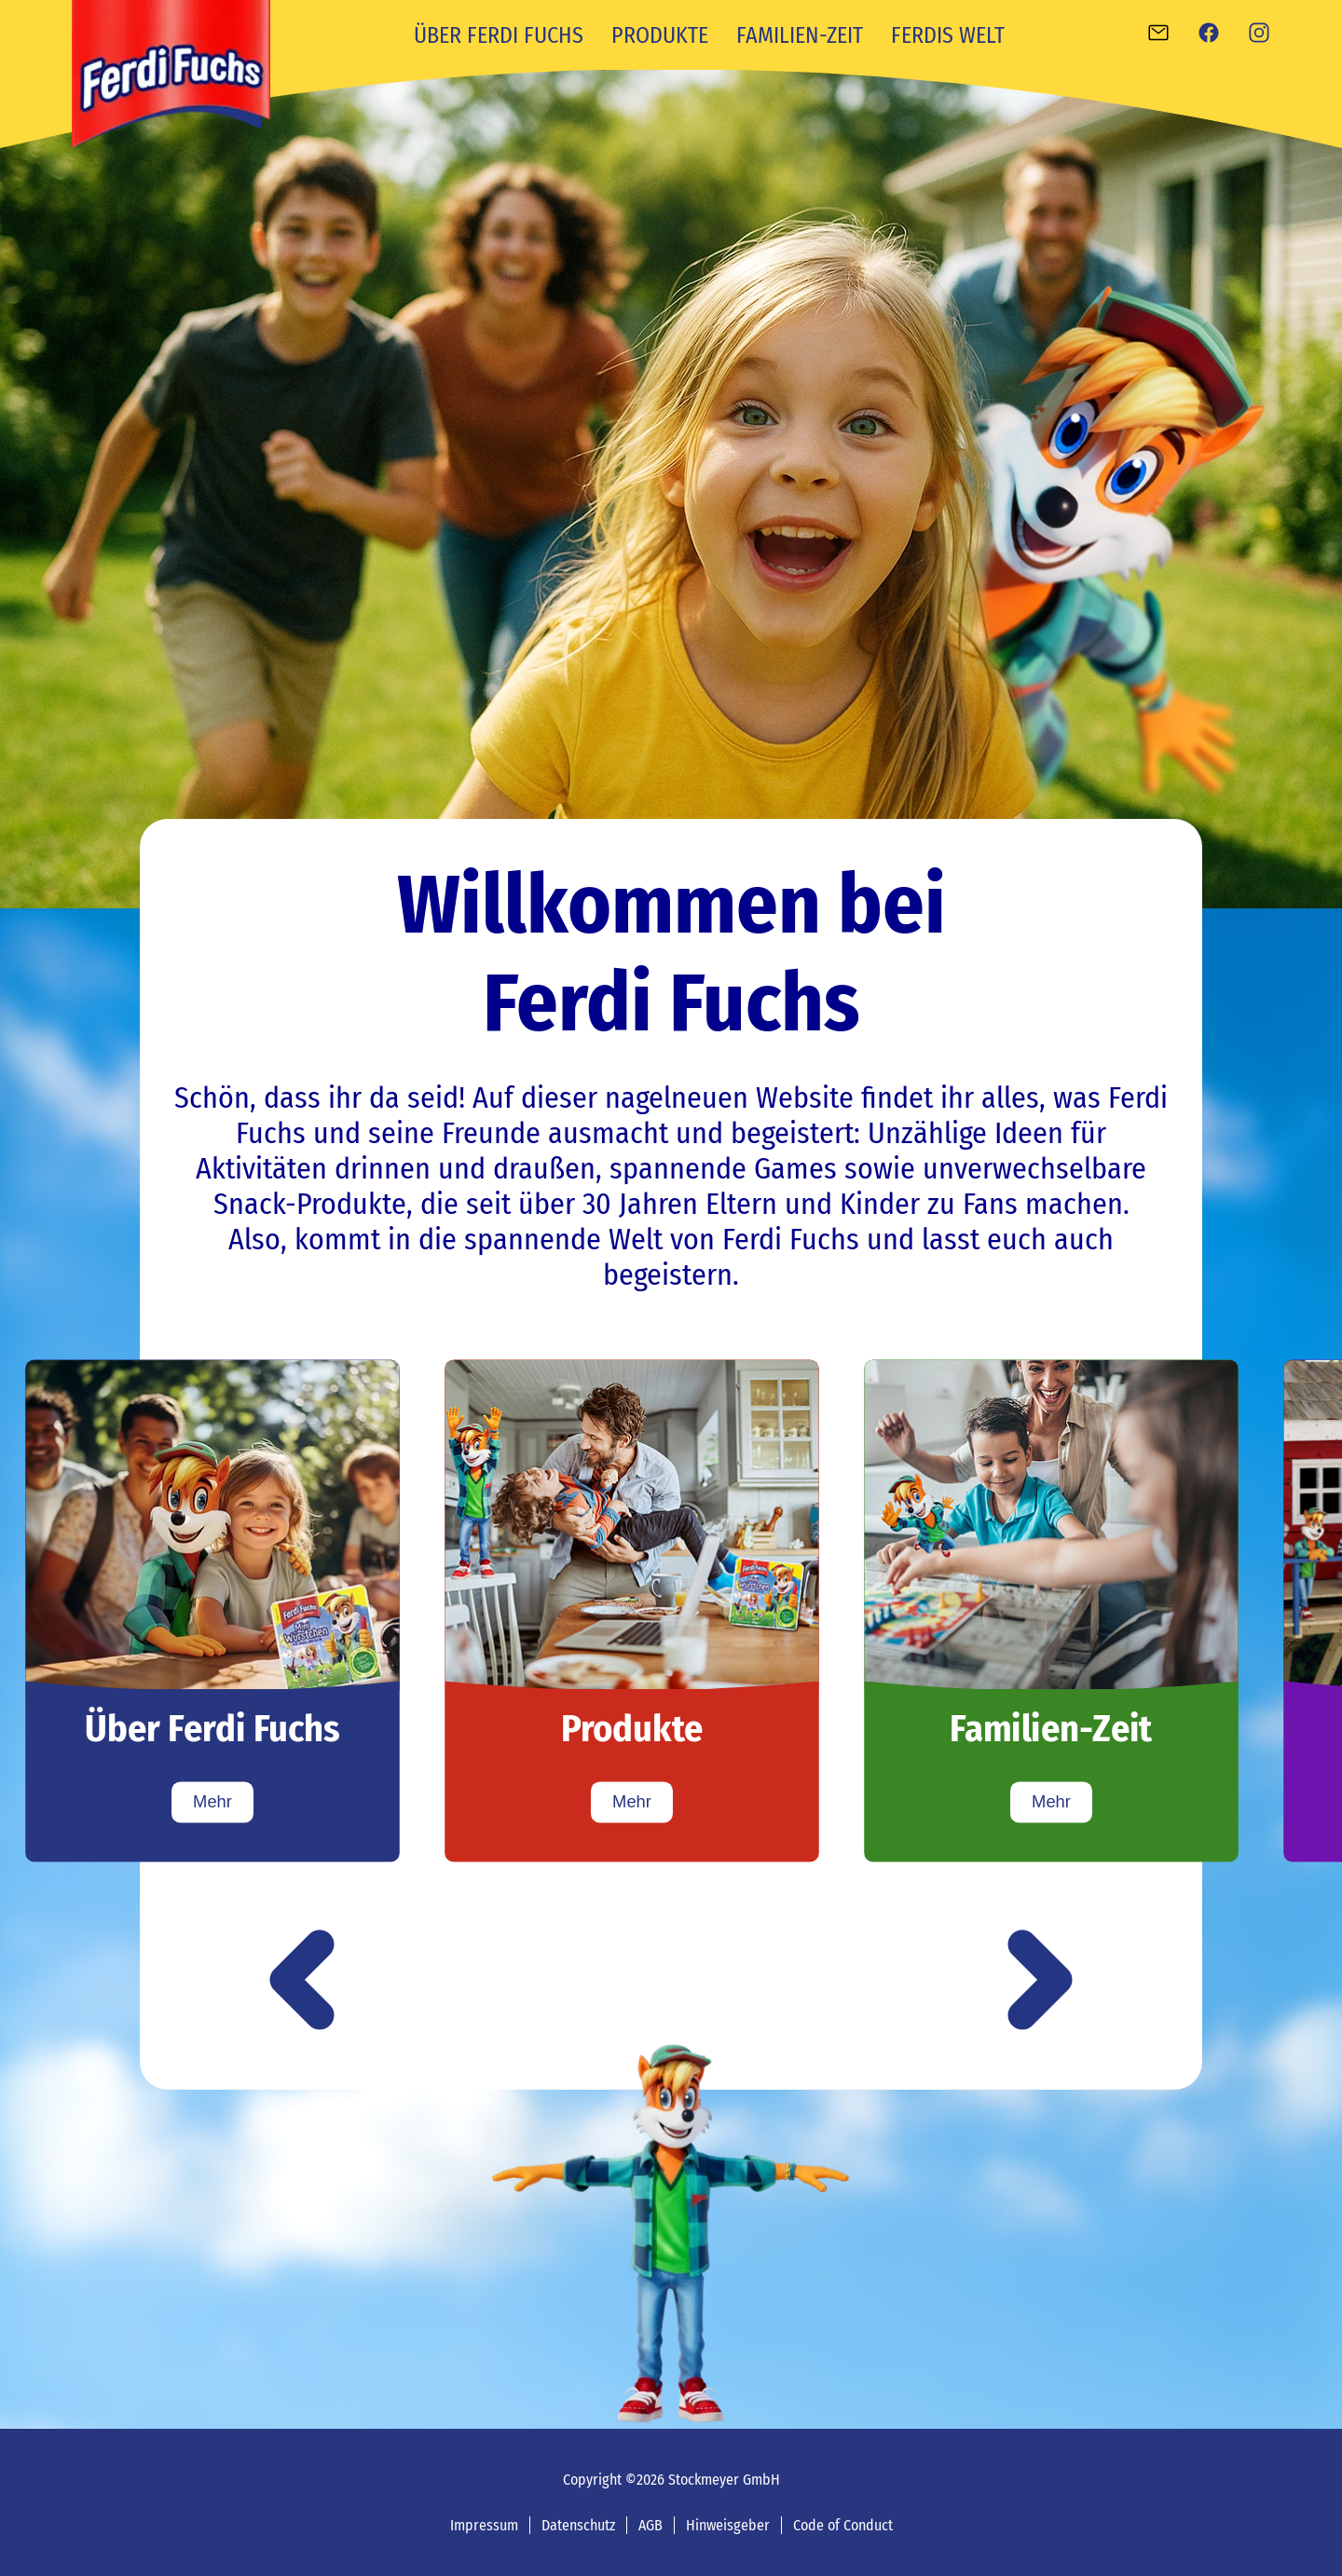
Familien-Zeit (799, 35)
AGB (650, 2525)
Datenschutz (578, 2525)
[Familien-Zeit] (1051, 1610)
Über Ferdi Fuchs (498, 35)
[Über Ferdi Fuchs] (212, 1610)
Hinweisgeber (728, 2525)
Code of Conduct (843, 2525)
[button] (302, 1981)
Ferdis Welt (948, 35)
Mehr (212, 1801)
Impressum (484, 2525)
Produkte (659, 35)
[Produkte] (632, 1610)
